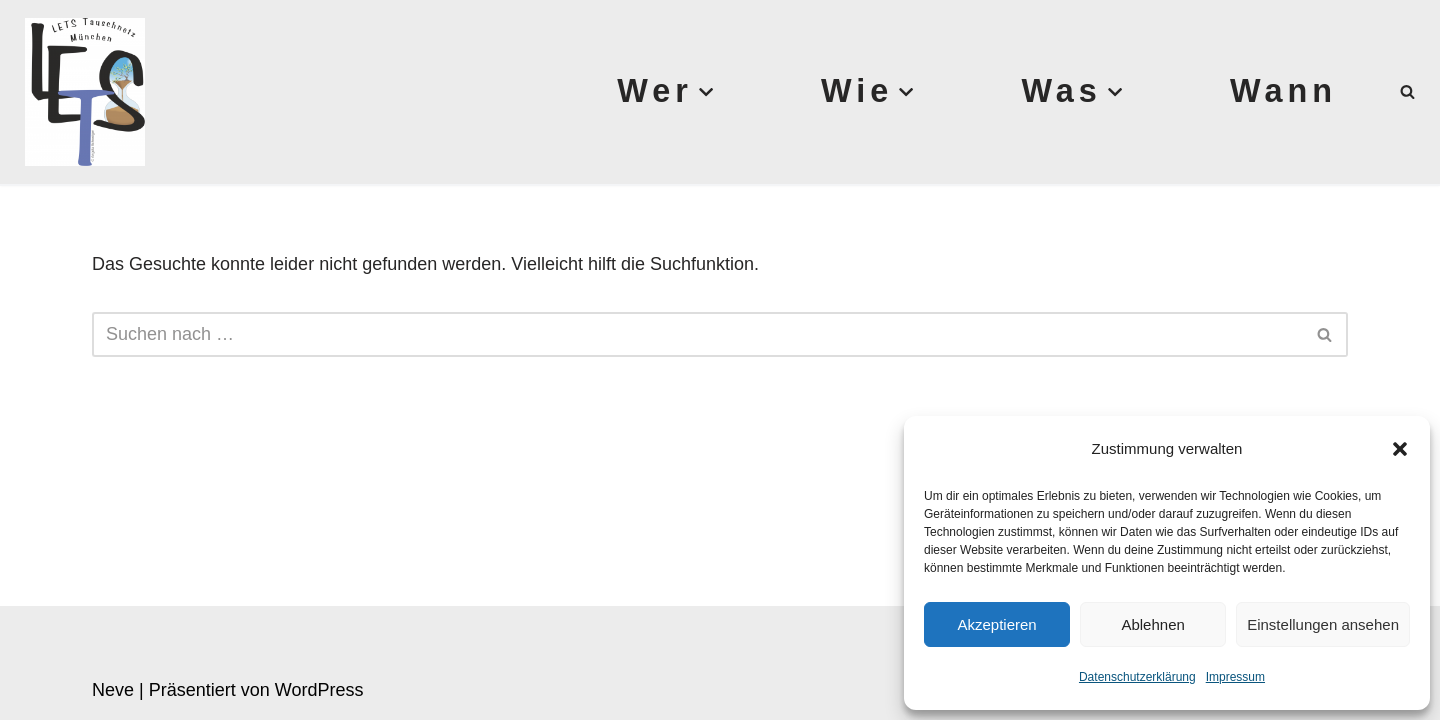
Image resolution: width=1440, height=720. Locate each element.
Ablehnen (1152, 624)
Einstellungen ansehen (1323, 624)
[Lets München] (80, 92)
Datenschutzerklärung (1137, 677)
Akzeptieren (996, 624)
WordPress (319, 690)
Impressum (1235, 677)
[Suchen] (1407, 91)
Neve (113, 690)
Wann (1283, 91)
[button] (1400, 449)
